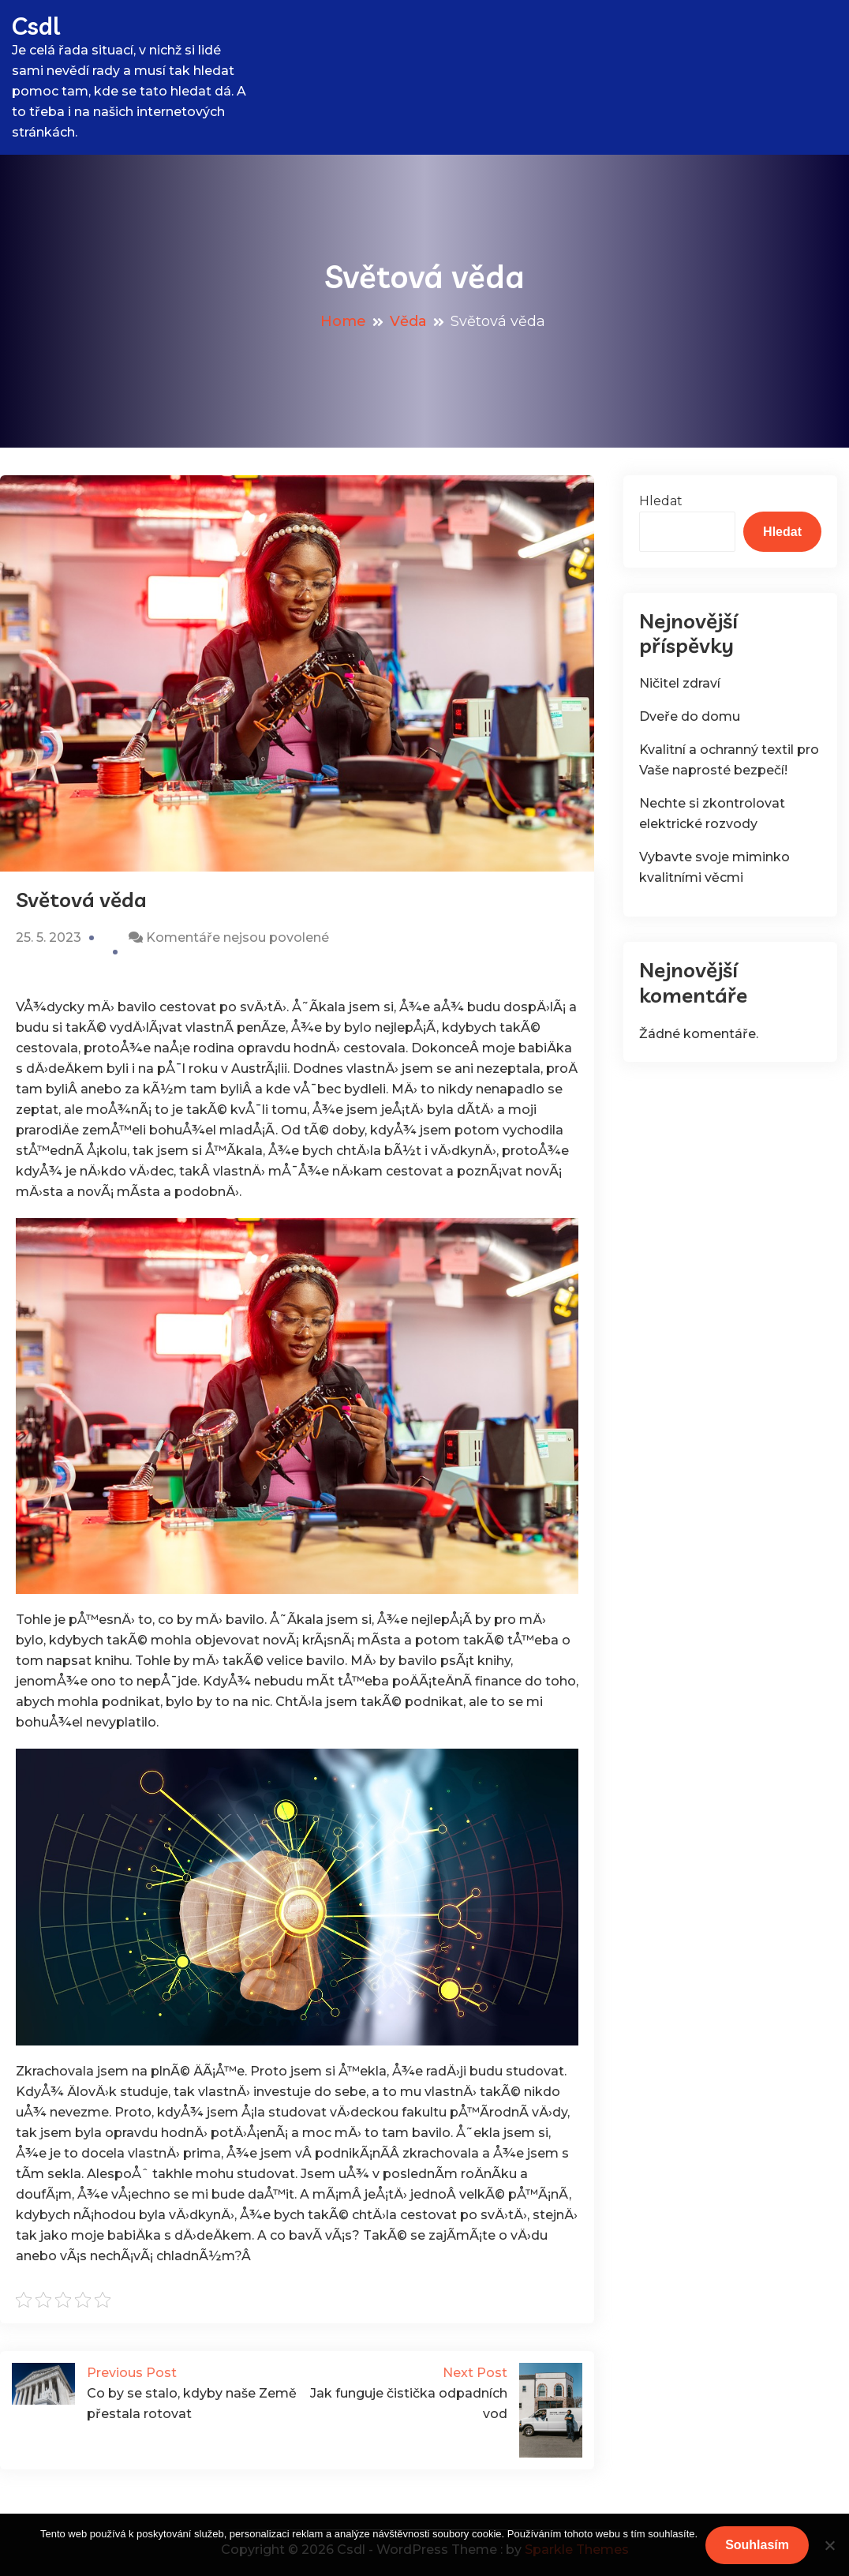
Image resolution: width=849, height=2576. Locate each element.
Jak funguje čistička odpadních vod (440, 2392)
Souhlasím (757, 2545)
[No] (829, 2545)
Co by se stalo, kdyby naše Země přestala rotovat (154, 2392)
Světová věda (81, 900)
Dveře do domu (689, 716)
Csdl (36, 26)
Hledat (661, 500)
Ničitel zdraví (679, 683)
